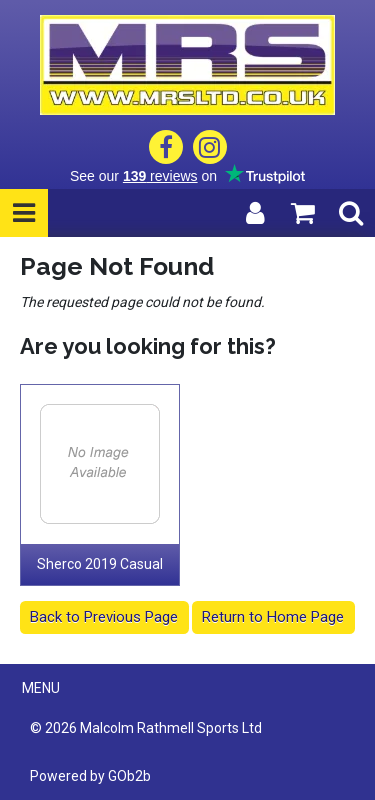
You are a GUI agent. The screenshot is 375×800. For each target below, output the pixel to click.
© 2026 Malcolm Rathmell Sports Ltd (146, 728)
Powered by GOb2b (90, 776)
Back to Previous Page (104, 617)
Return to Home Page (273, 617)
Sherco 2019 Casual (100, 564)
